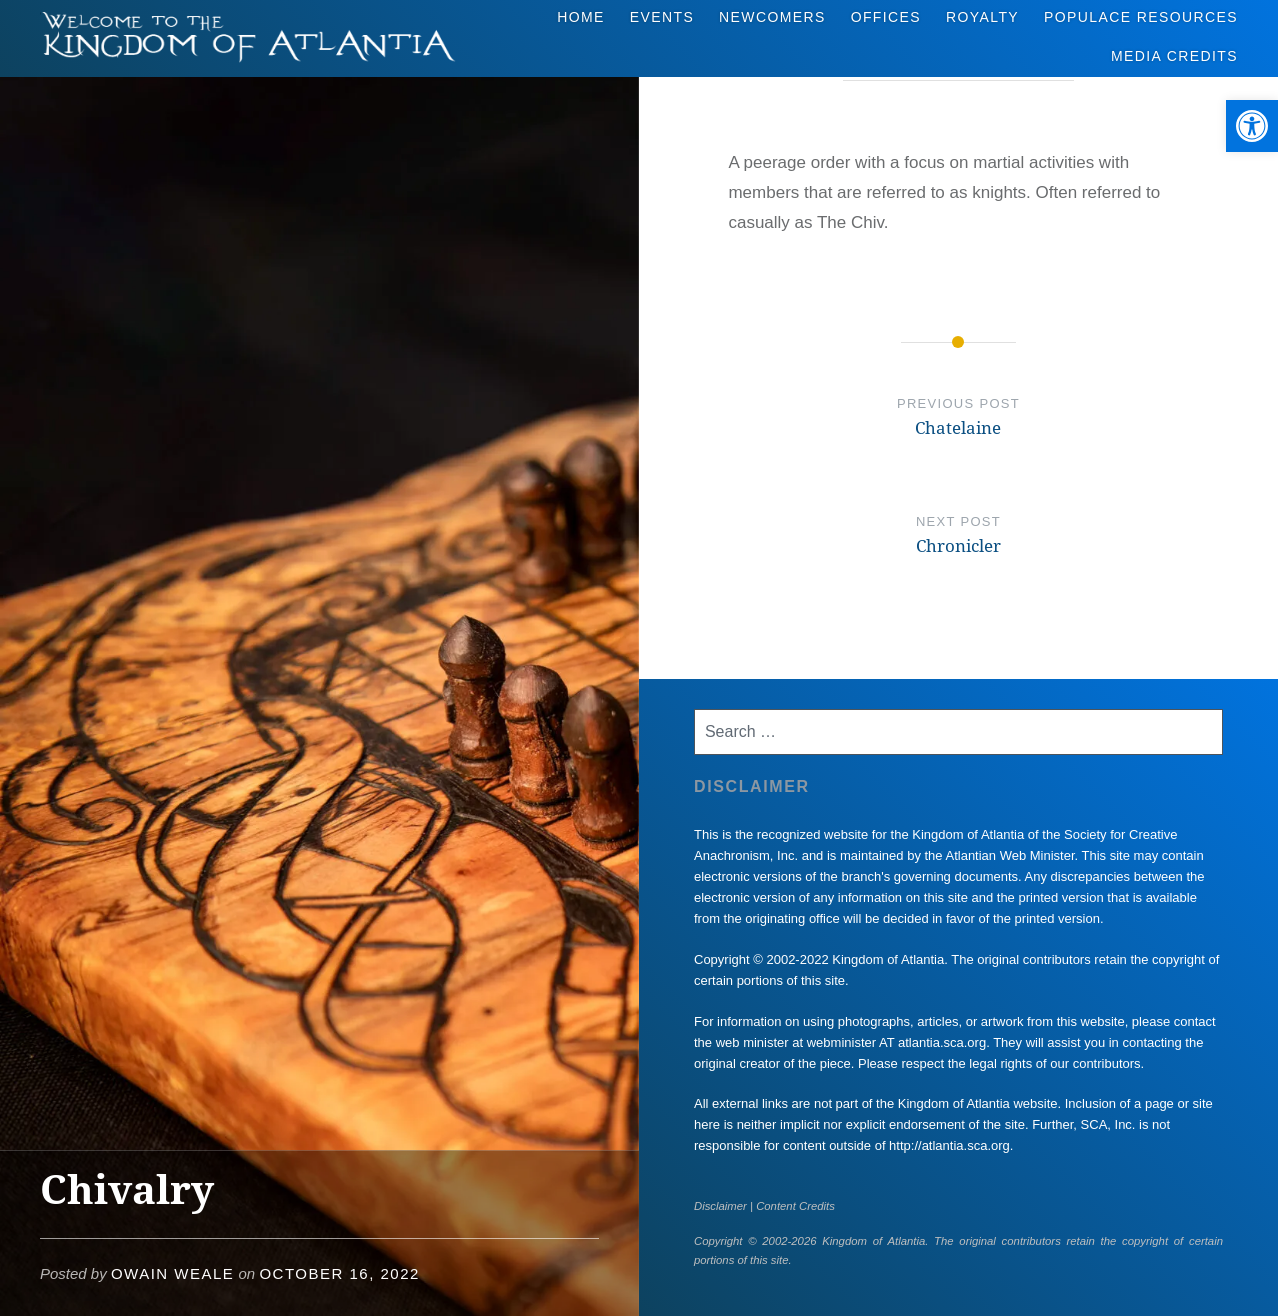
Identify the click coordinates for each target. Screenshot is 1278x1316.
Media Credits (1174, 56)
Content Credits (795, 1206)
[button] (1252, 126)
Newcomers (772, 17)
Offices (886, 17)
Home (581, 17)
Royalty (982, 17)
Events (662, 17)
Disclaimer (720, 1206)
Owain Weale (172, 1273)
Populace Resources (1141, 17)
